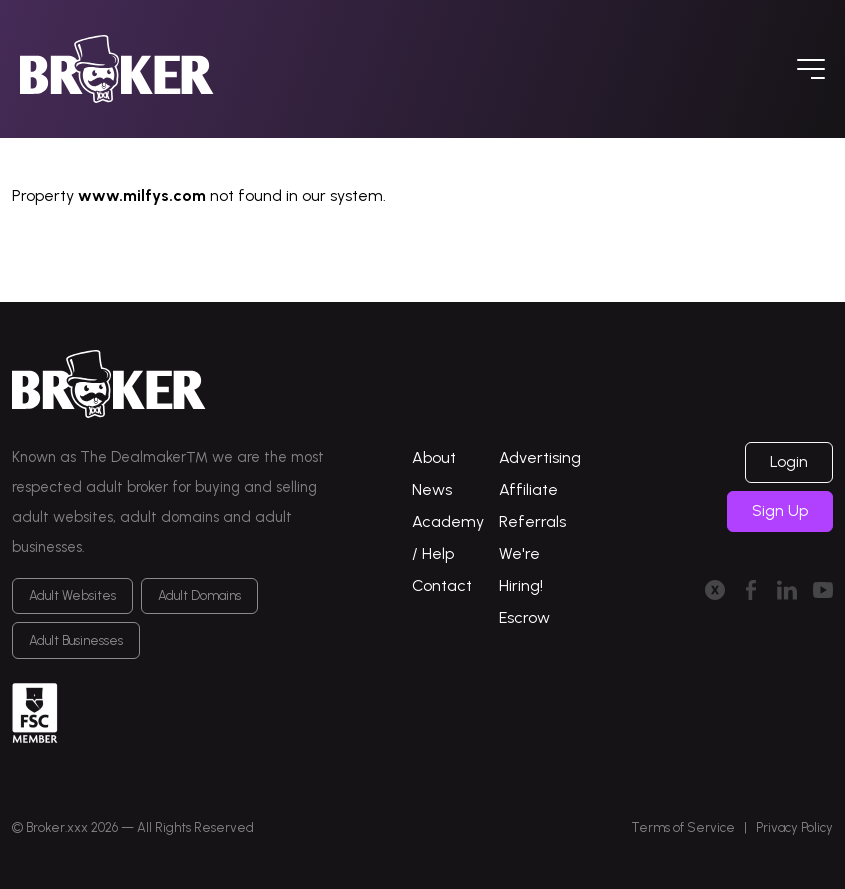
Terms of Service (683, 827)
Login (789, 461)
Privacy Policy (794, 827)
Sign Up (780, 510)
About (434, 457)
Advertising (540, 457)
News (432, 489)
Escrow (524, 617)
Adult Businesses (76, 640)
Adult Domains (199, 595)
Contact (442, 585)
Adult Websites (72, 595)
